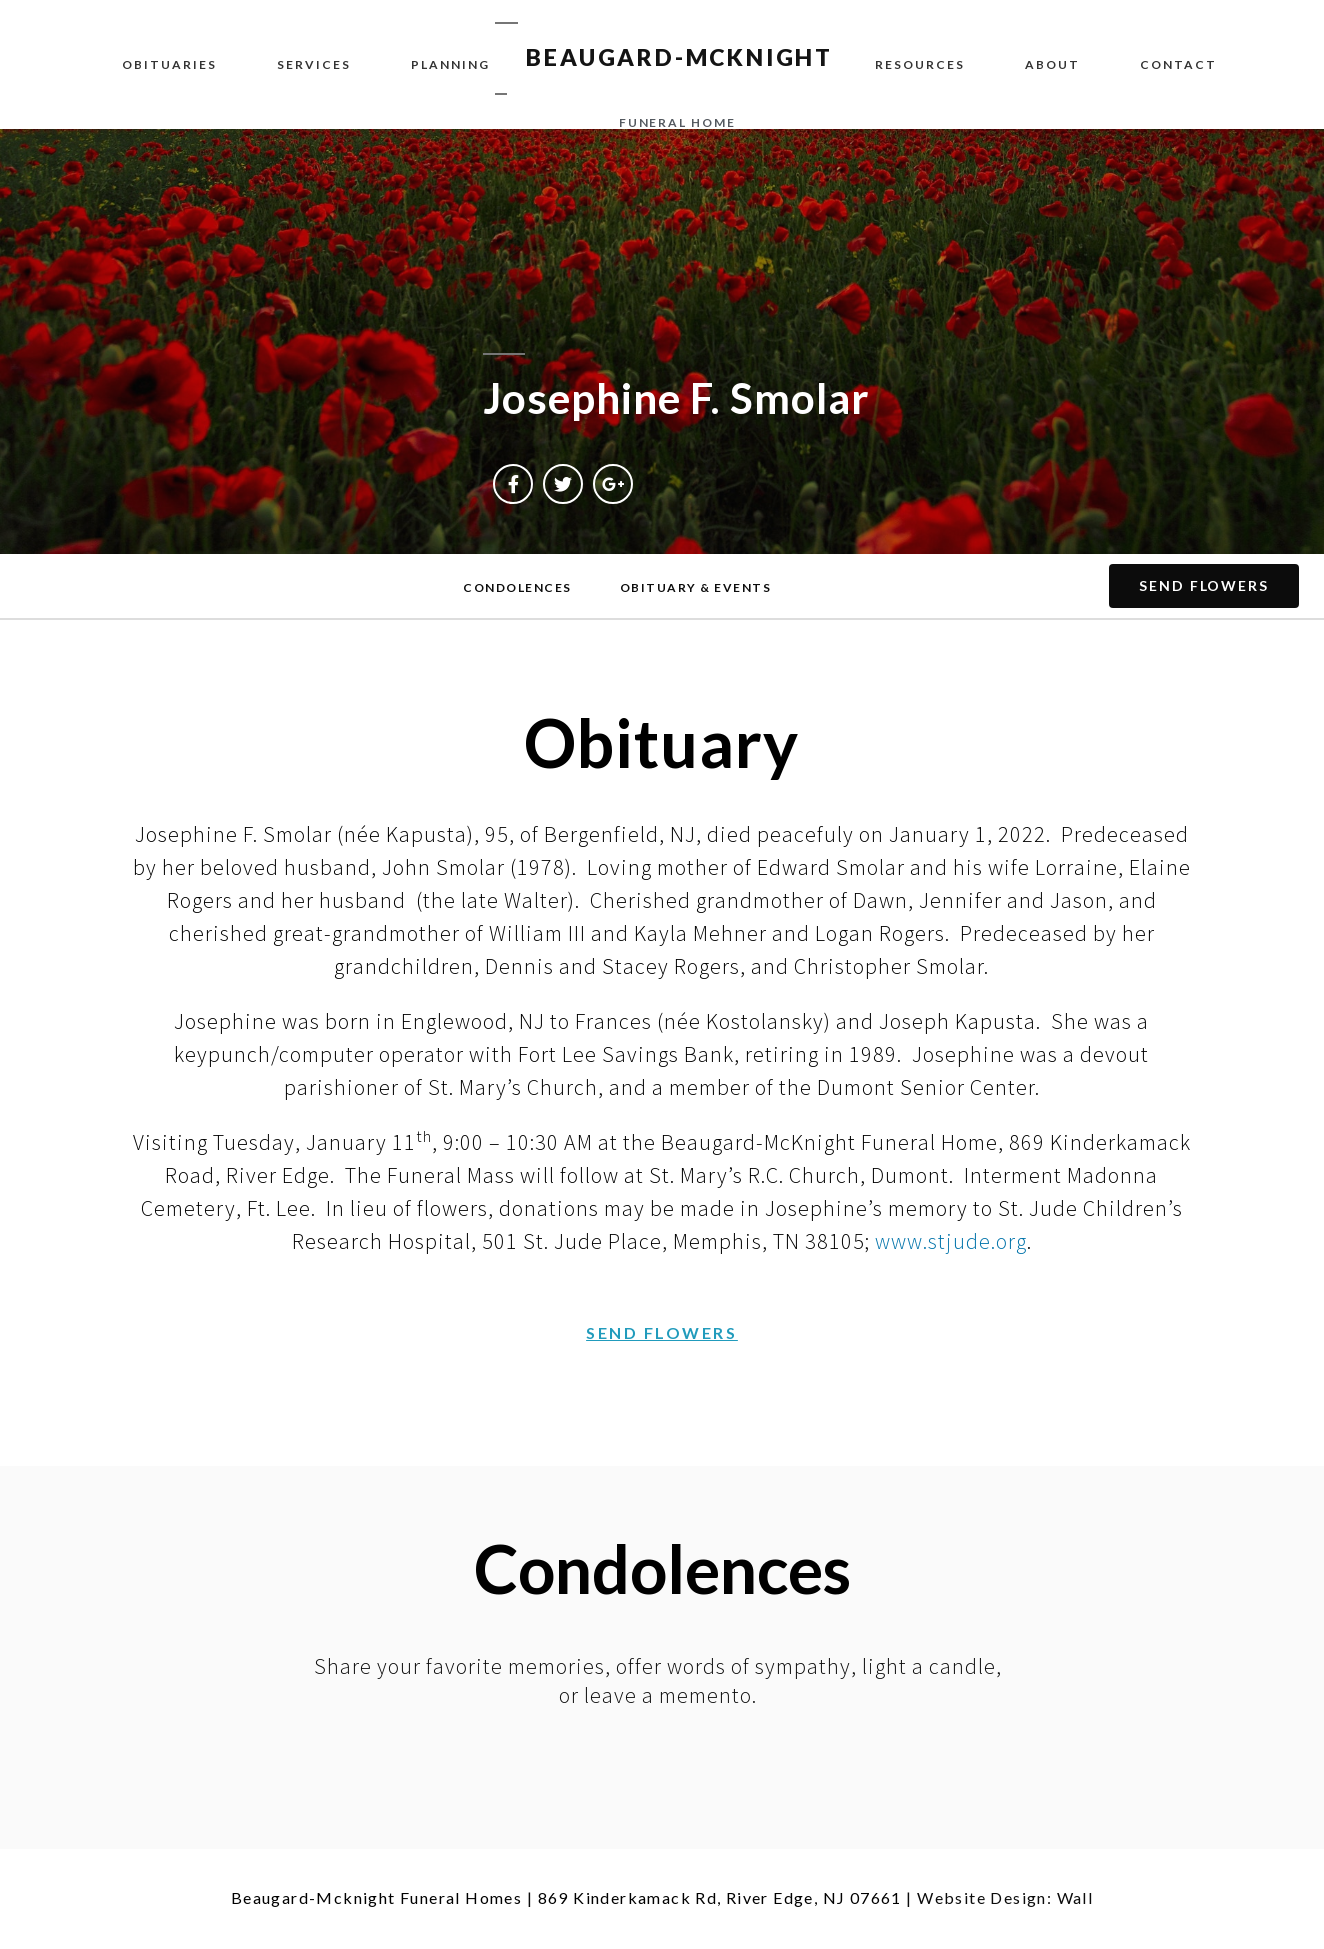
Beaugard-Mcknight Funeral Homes (376, 1897)
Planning (450, 64)
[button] (517, 588)
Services (314, 64)
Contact (1178, 64)
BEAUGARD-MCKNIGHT (679, 57)
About (1052, 64)
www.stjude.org (951, 1241)
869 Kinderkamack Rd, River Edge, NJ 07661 (720, 1897)
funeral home (677, 122)
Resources (920, 64)
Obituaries (169, 64)
